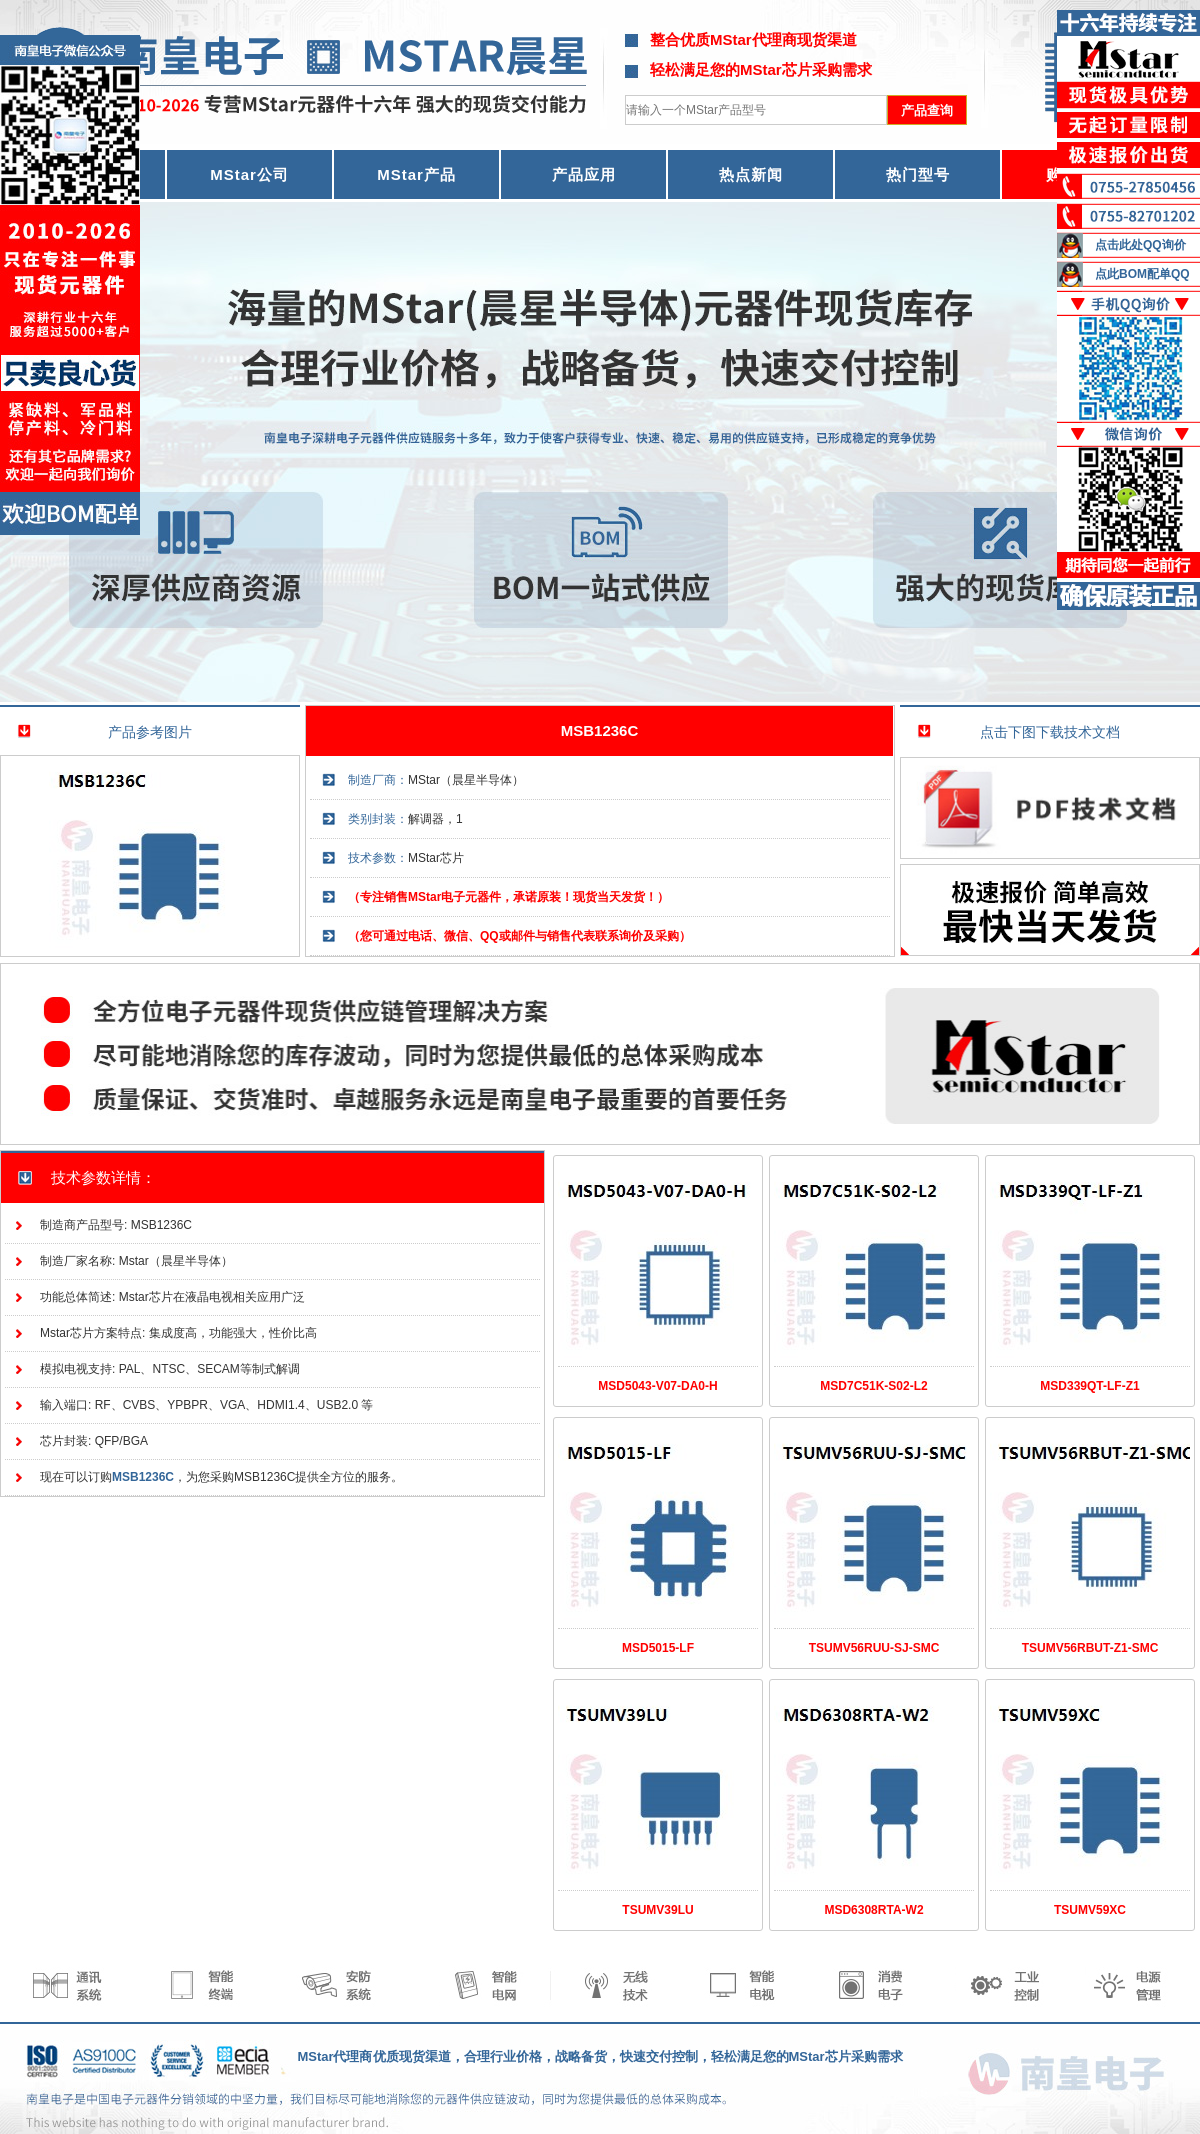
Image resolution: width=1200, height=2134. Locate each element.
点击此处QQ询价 (1140, 245)
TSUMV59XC (1090, 1910)
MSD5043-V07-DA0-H (657, 1386)
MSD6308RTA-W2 (873, 1910)
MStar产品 (416, 174)
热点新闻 (751, 174)
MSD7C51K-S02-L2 (873, 1386)
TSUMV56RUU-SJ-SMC (874, 1648)
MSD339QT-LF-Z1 (1089, 1386)
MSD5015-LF (658, 1648)
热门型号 (918, 174)
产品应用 (584, 174)
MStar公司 (249, 174)
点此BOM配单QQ (1142, 274)
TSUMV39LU (657, 1910)
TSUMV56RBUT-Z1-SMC (1090, 1648)
